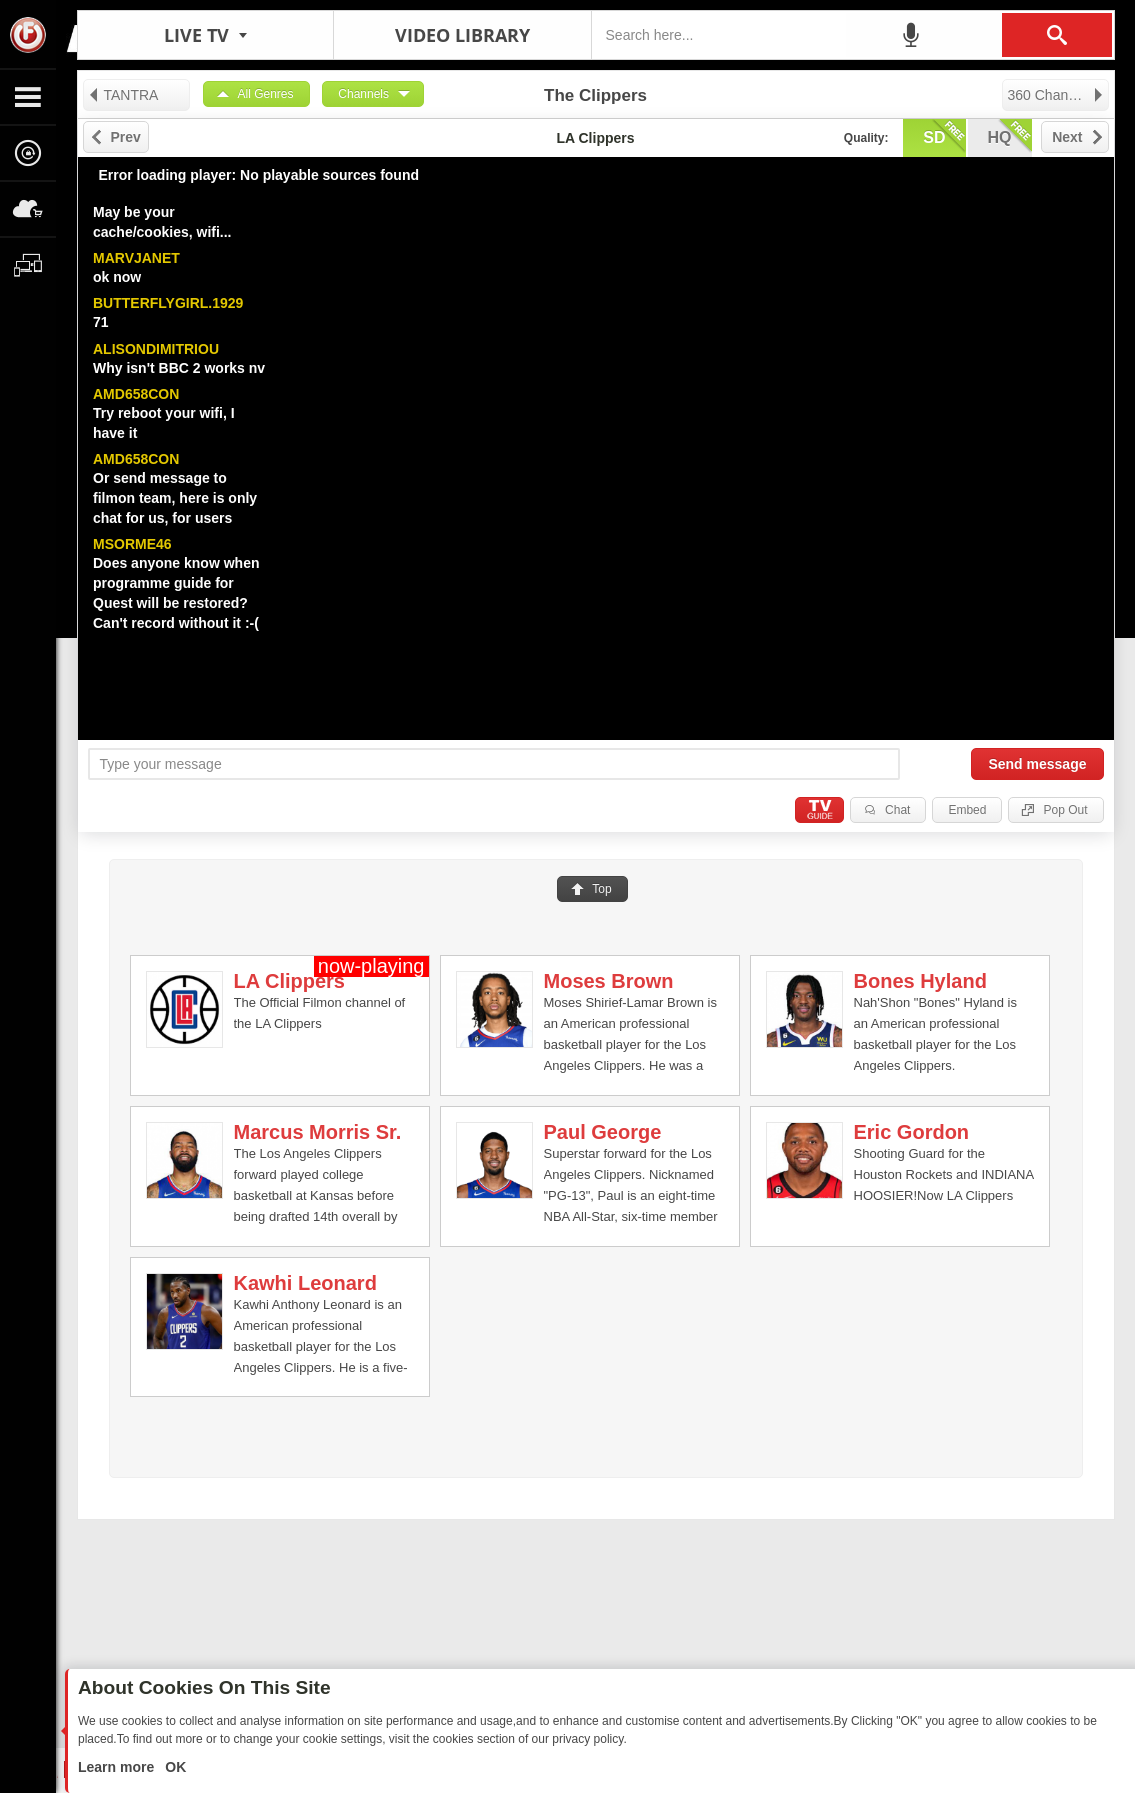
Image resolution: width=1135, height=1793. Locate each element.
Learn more (118, 1767)
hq (1010, 136)
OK (173, 1767)
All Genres (266, 94)
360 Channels (1056, 95)
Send (1037, 764)
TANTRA (123, 95)
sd (944, 136)
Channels (363, 94)
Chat (897, 810)
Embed (967, 810)
